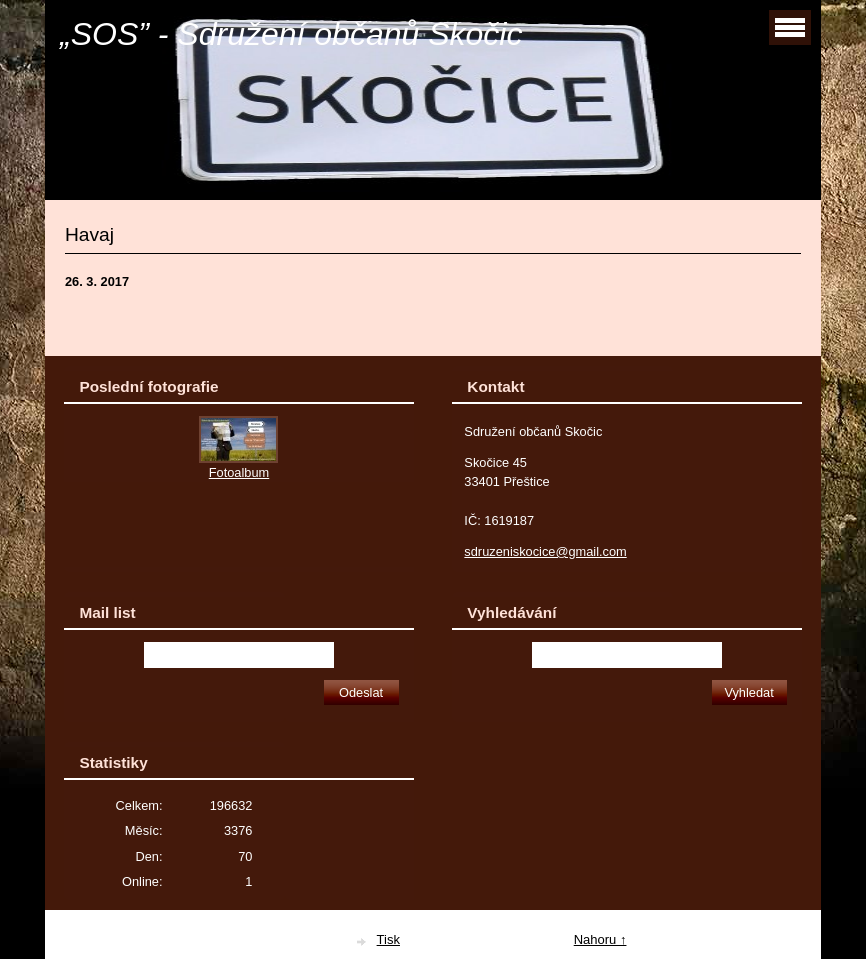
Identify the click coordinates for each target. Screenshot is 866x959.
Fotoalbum (239, 472)
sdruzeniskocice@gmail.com (545, 551)
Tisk (388, 939)
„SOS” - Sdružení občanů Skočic (291, 34)
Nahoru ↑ (600, 939)
